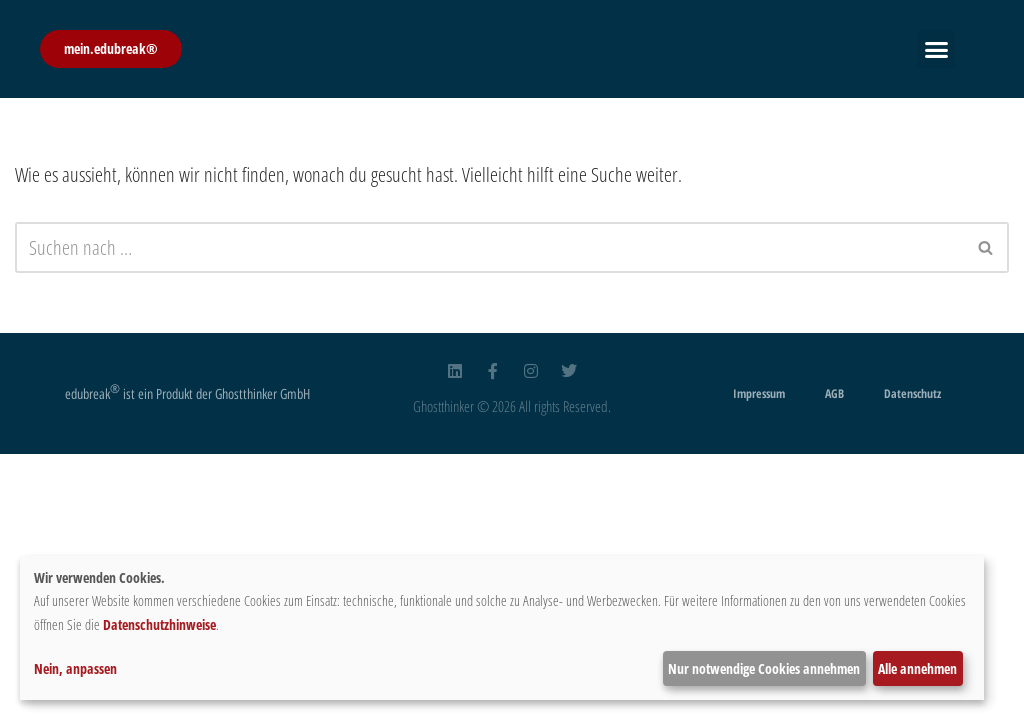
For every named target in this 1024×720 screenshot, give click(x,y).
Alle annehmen (917, 668)
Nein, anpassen (75, 668)
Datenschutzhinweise (159, 624)
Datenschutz (912, 393)
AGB (834, 393)
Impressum (759, 393)
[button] (936, 49)
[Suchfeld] (489, 247)
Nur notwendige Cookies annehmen (764, 668)
